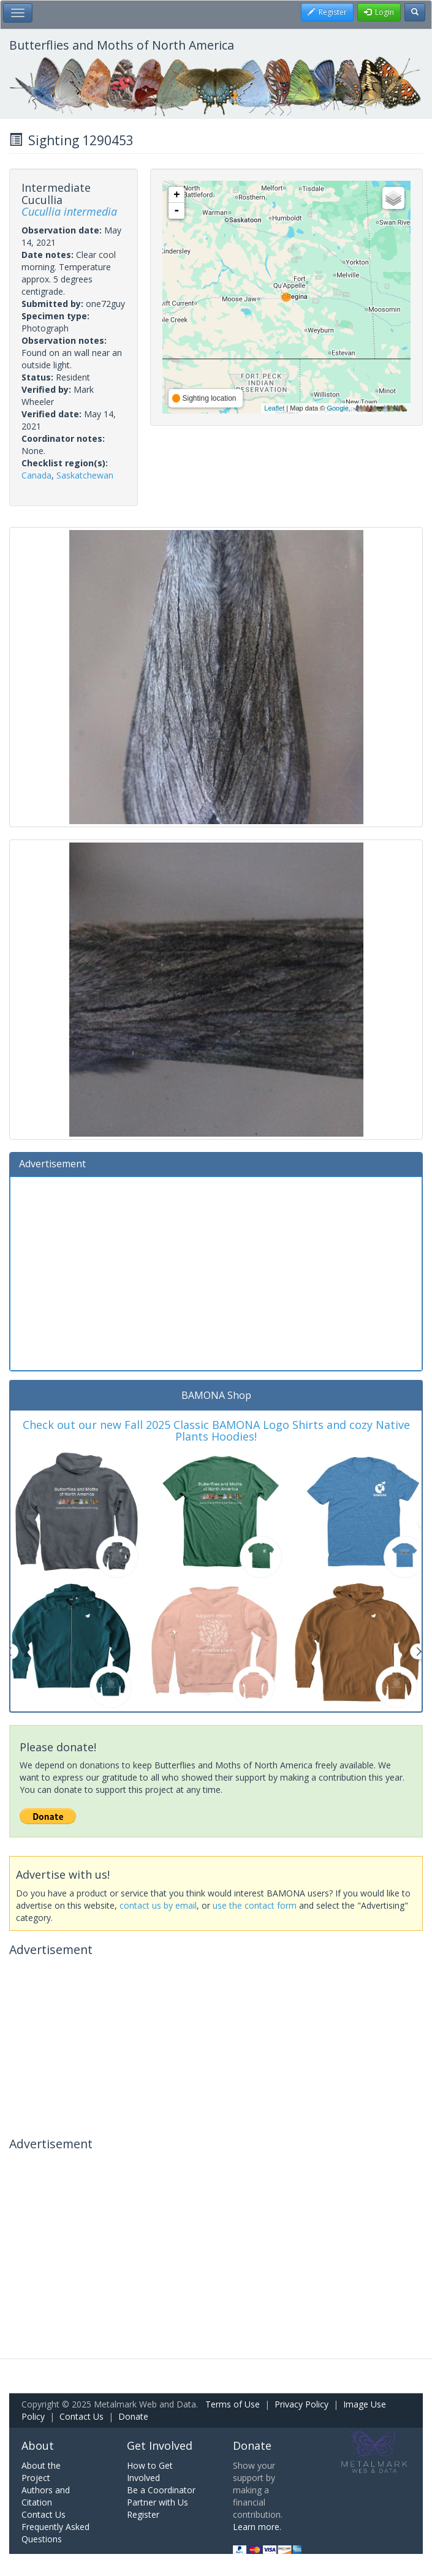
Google (337, 408)
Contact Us (81, 2416)
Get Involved (159, 2445)
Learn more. (257, 2526)
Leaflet (274, 408)
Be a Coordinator (161, 2490)
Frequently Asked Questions (55, 2533)
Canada (36, 475)
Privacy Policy (301, 2404)
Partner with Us (157, 2502)
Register (143, 2514)
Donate (133, 2416)
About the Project (41, 2471)
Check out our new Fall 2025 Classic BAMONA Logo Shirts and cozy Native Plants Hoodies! (216, 1430)
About (37, 2445)
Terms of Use (232, 2404)
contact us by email (158, 1905)
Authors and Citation (45, 2496)
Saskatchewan (84, 475)
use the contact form (255, 1905)
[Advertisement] (216, 1272)
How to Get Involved (150, 2471)
